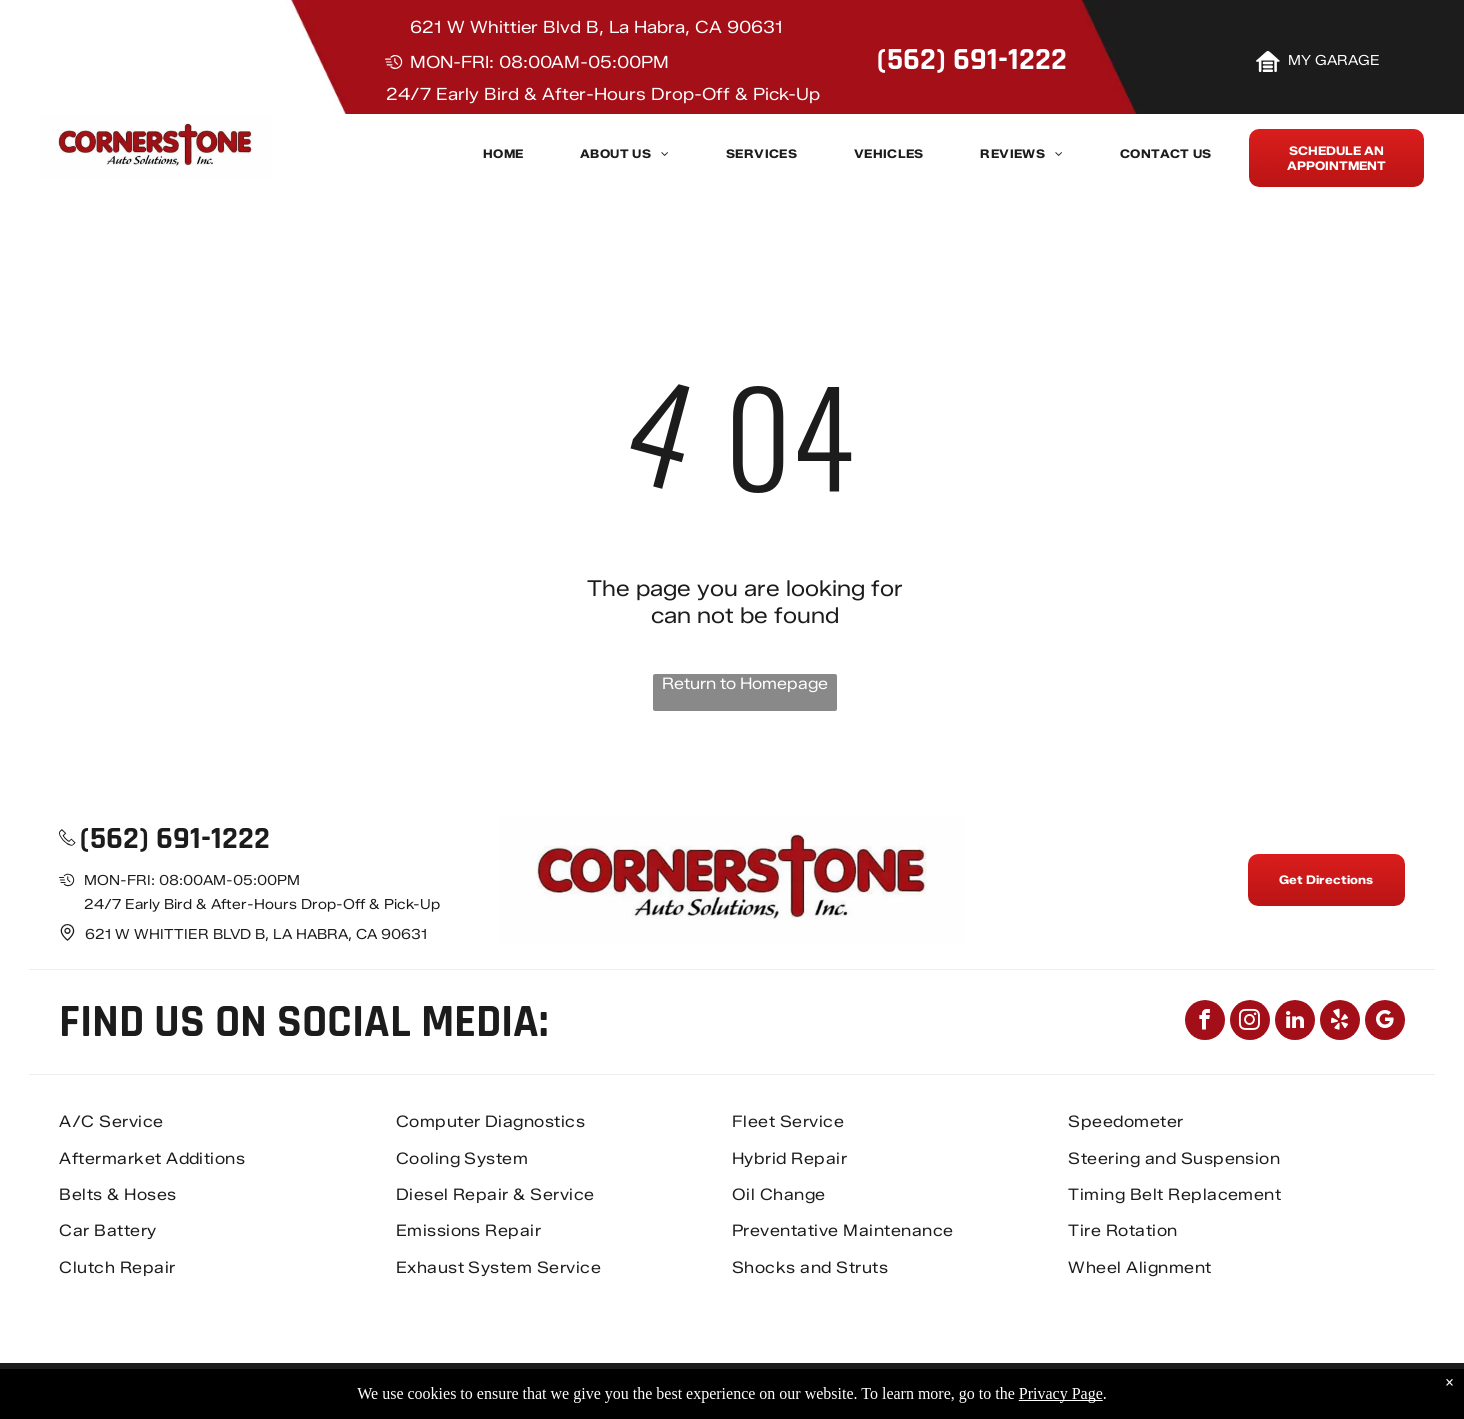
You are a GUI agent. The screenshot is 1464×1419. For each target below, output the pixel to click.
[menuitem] (503, 159)
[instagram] (1250, 1022)
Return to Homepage (745, 683)
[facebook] (1205, 1022)
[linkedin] (1295, 1022)
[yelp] (1340, 1022)
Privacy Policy (1134, 1391)
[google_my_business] (1385, 1022)
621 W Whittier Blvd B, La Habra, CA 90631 (596, 27)
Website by (1345, 1391)
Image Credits (1244, 1391)
